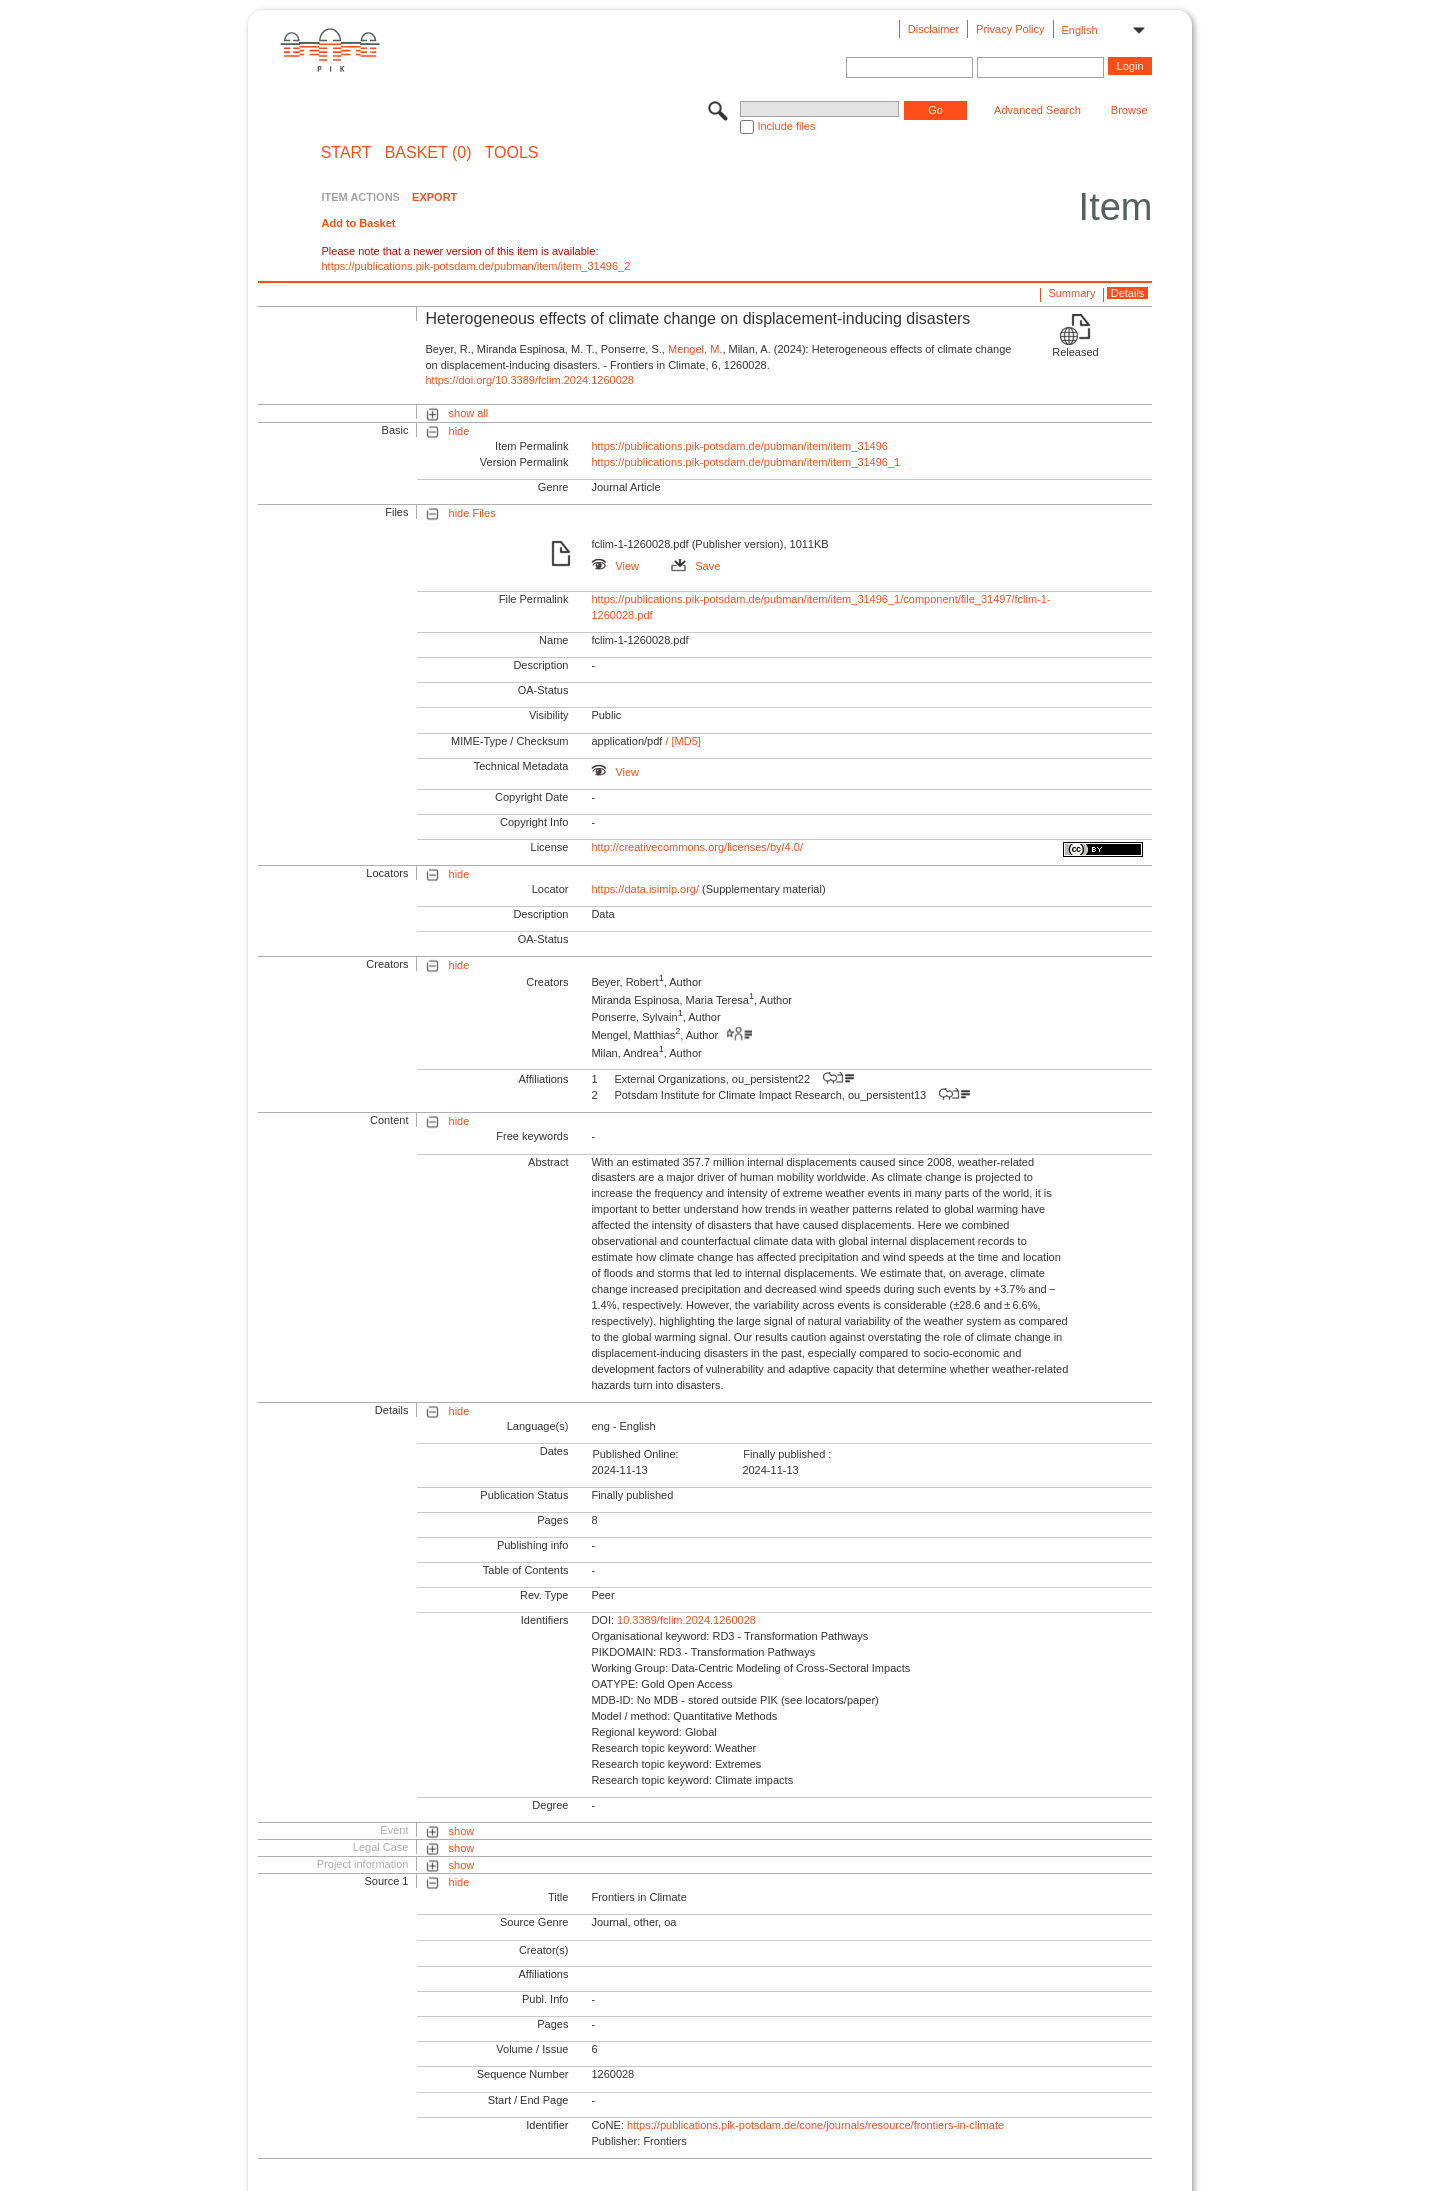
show (462, 1831)
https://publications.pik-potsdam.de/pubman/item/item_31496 (739, 446)
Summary (1071, 293)
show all (469, 413)
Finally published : (787, 1454)
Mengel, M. (695, 349)
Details (1128, 293)
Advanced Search (1037, 110)
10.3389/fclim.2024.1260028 (686, 1620)
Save (695, 566)
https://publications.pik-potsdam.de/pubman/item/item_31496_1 (745, 462)
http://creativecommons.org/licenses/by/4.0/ (697, 847)
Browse (1129, 110)
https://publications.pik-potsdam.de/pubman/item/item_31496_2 (475, 266)
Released (1075, 352)
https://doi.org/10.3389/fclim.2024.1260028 (529, 380)
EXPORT (434, 197)
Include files (786, 126)
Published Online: (635, 1454)
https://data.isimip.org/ (645, 889)
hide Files (472, 513)
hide (459, 431)
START (346, 153)
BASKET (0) (428, 153)
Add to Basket (358, 223)
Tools (512, 153)
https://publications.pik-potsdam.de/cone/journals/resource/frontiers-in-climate (815, 2125)
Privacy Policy (1010, 29)
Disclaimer (933, 29)
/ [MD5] (681, 741)
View (615, 566)
